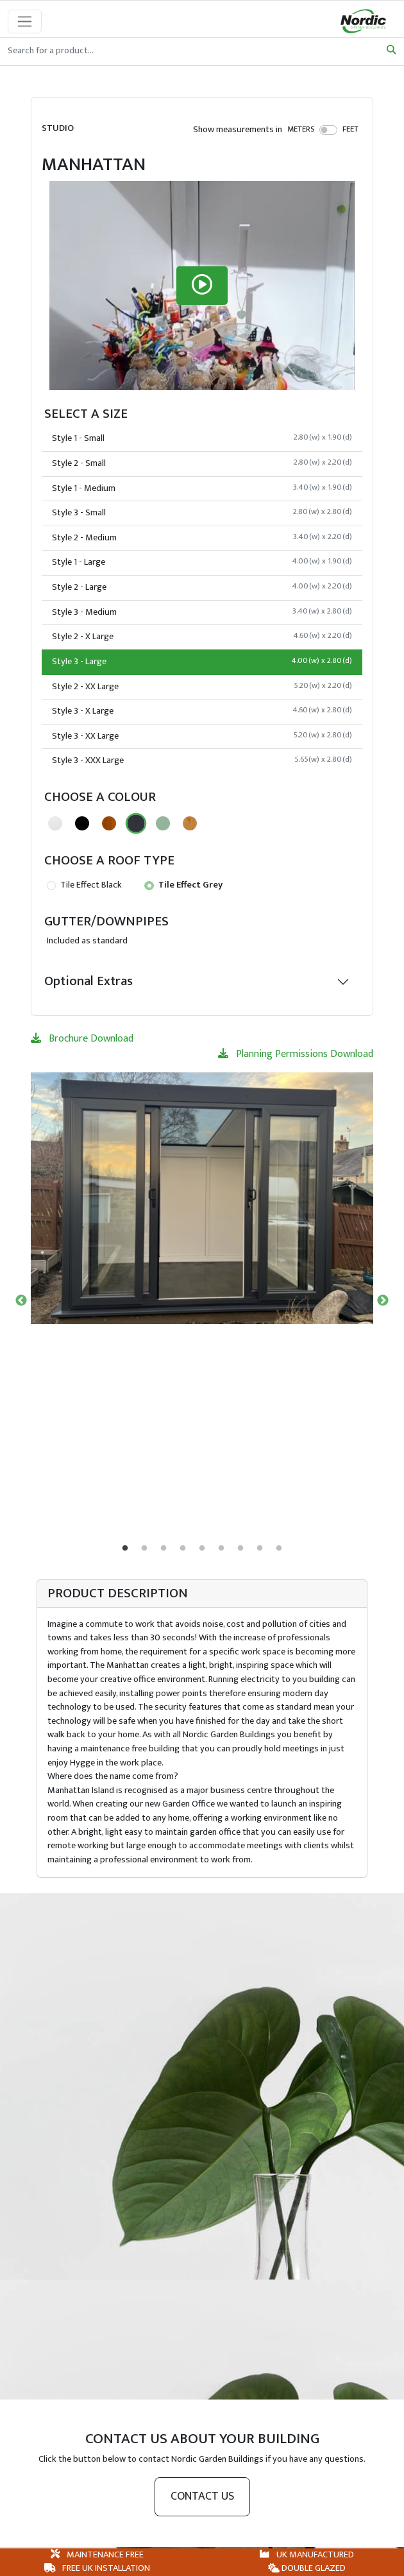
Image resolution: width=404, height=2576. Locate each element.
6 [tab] (221, 1548)
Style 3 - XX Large (202, 736)
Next (382, 1300)
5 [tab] (202, 1548)
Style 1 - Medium (202, 488)
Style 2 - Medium (202, 537)
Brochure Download (82, 1038)
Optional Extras (88, 981)
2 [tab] (144, 1548)
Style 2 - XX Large (202, 686)
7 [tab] (240, 1548)
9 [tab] (279, 1548)
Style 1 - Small (202, 438)
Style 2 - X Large (202, 636)
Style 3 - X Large (202, 711)
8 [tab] (259, 1548)
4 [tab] (182, 1548)
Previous (21, 1300)
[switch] (328, 129)
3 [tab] (163, 1548)
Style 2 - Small (202, 463)
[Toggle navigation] (25, 21)
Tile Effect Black (84, 885)
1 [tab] (125, 1548)
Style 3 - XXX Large (202, 760)
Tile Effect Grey (183, 885)
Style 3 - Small (202, 512)
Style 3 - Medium (202, 612)
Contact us (202, 2496)
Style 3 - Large (202, 661)
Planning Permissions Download (295, 1054)
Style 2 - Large (202, 587)
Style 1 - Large (202, 562)
